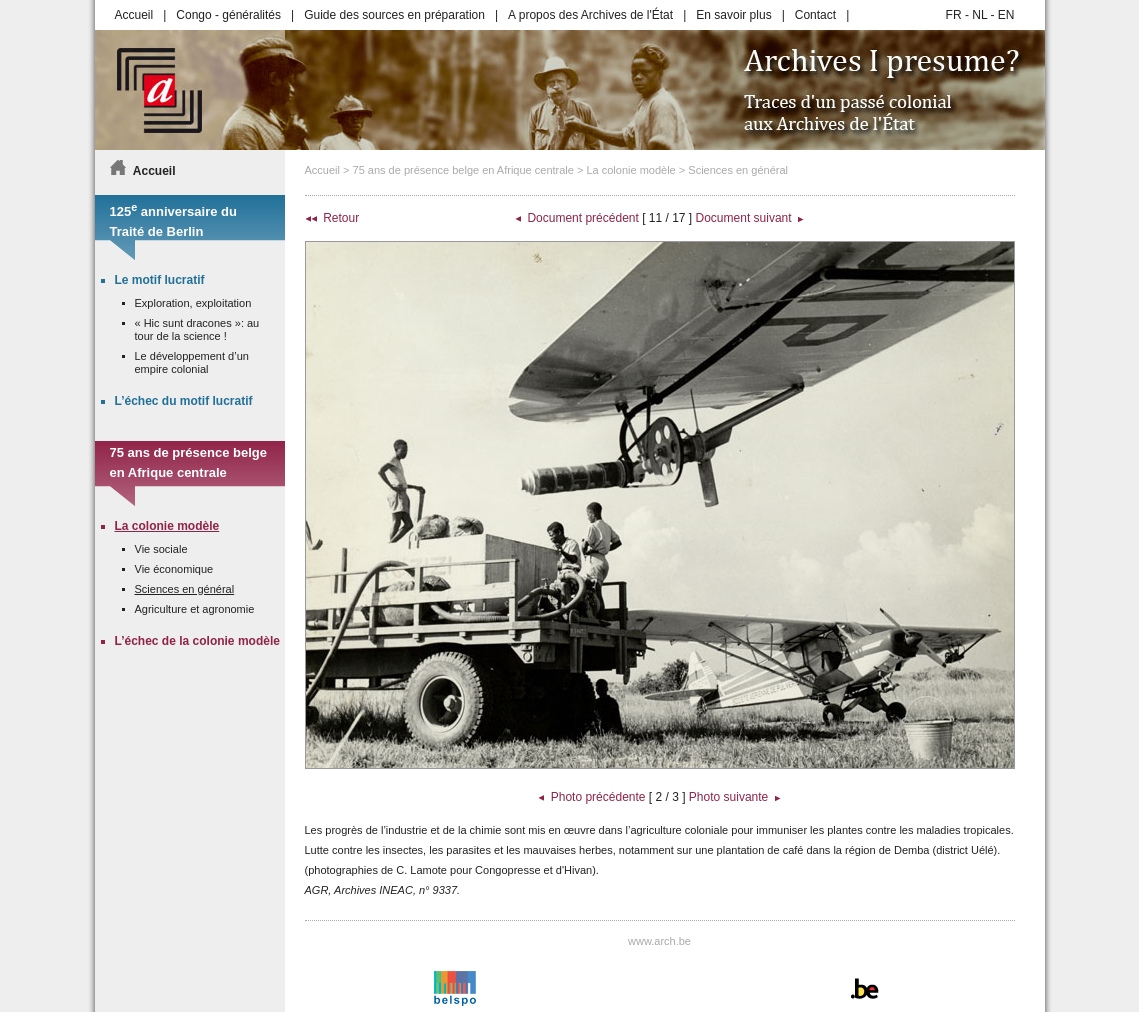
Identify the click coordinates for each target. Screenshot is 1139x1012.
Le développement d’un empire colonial (192, 362)
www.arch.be (659, 941)
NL (979, 15)
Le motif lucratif (160, 280)
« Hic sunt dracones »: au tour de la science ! (197, 329)
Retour (341, 218)
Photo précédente (598, 797)
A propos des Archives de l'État (590, 15)
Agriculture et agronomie (195, 609)
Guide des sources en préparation (394, 15)
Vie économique (174, 569)
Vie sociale (161, 549)
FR (954, 15)
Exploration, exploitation (193, 303)
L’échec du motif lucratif (184, 401)
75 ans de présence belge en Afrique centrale (463, 170)
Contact (815, 15)
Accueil (134, 15)
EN (1006, 15)
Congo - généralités (228, 15)
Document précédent (582, 218)
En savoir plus (733, 15)
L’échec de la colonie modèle (197, 641)
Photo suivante (728, 797)
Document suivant (744, 218)
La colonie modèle (630, 170)
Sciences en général (738, 170)
